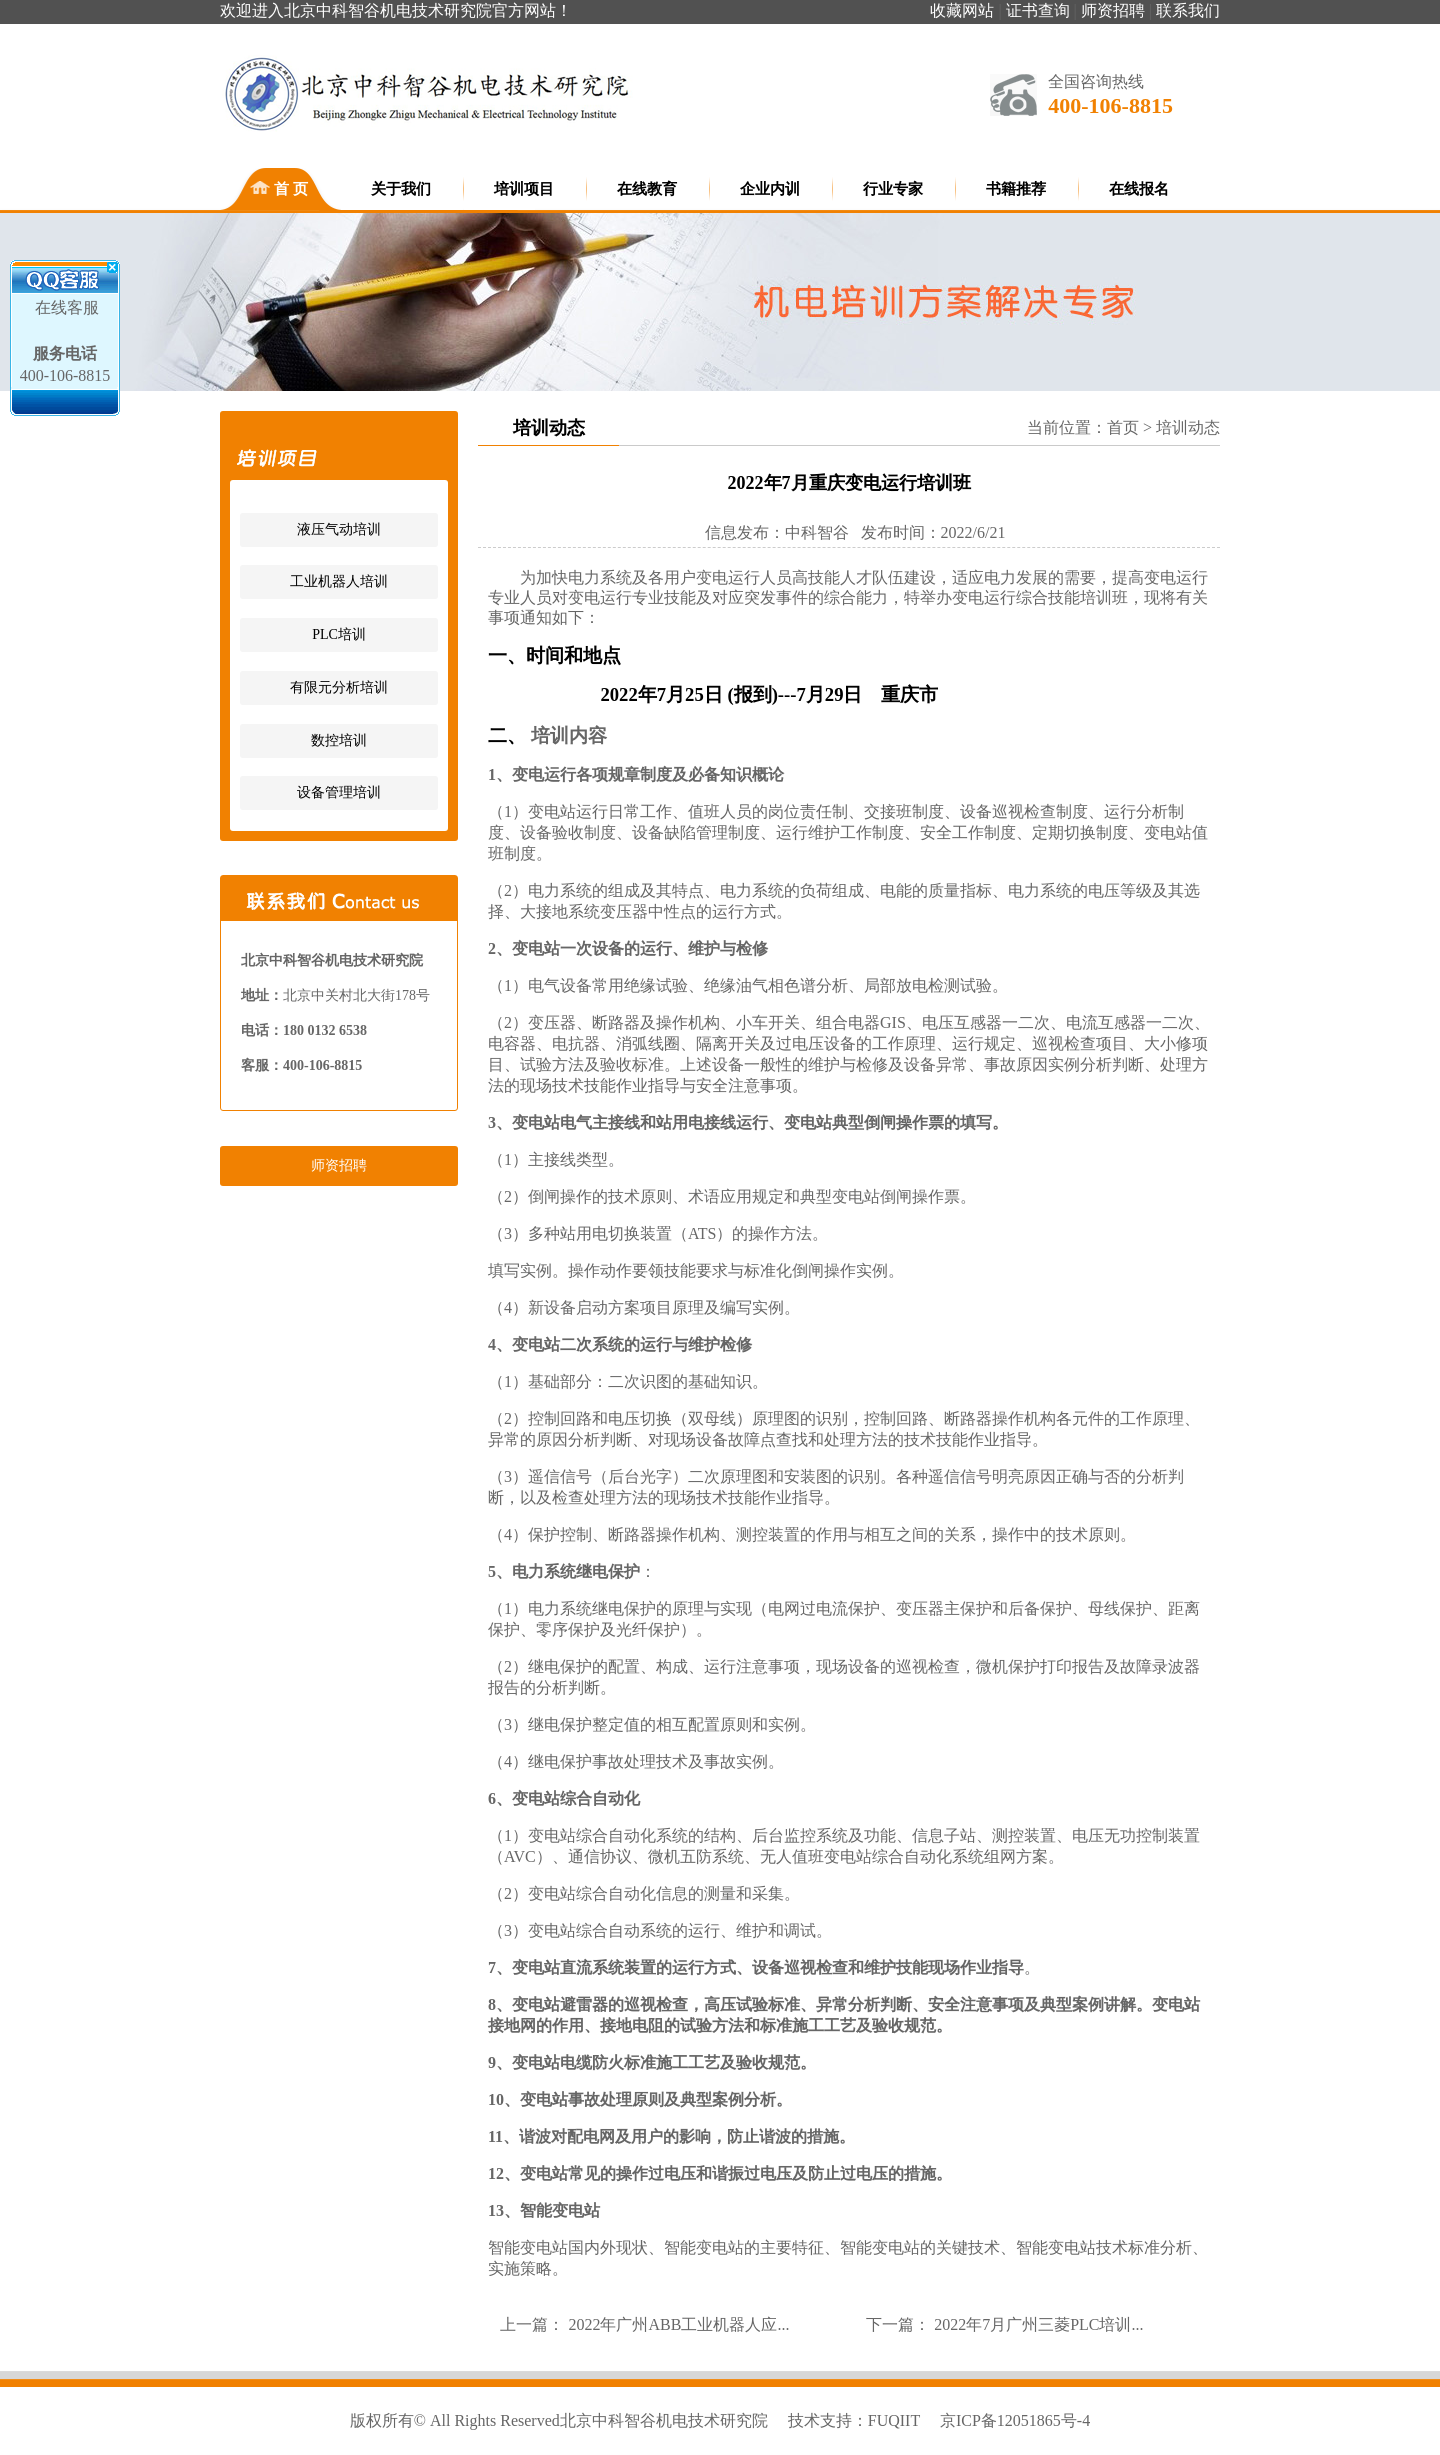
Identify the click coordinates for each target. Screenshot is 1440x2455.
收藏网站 (962, 10)
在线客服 (65, 307)
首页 (1123, 427)
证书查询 (1038, 10)
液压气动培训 (339, 529)
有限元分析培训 (339, 687)
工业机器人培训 (339, 581)
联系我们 (1188, 10)
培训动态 (1188, 427)
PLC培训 (339, 634)
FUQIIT (894, 2420)
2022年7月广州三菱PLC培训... (1038, 2324)
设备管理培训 (339, 792)
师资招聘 (1113, 10)
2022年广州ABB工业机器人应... (678, 2324)
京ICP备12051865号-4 (1015, 2420)
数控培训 (339, 740)
